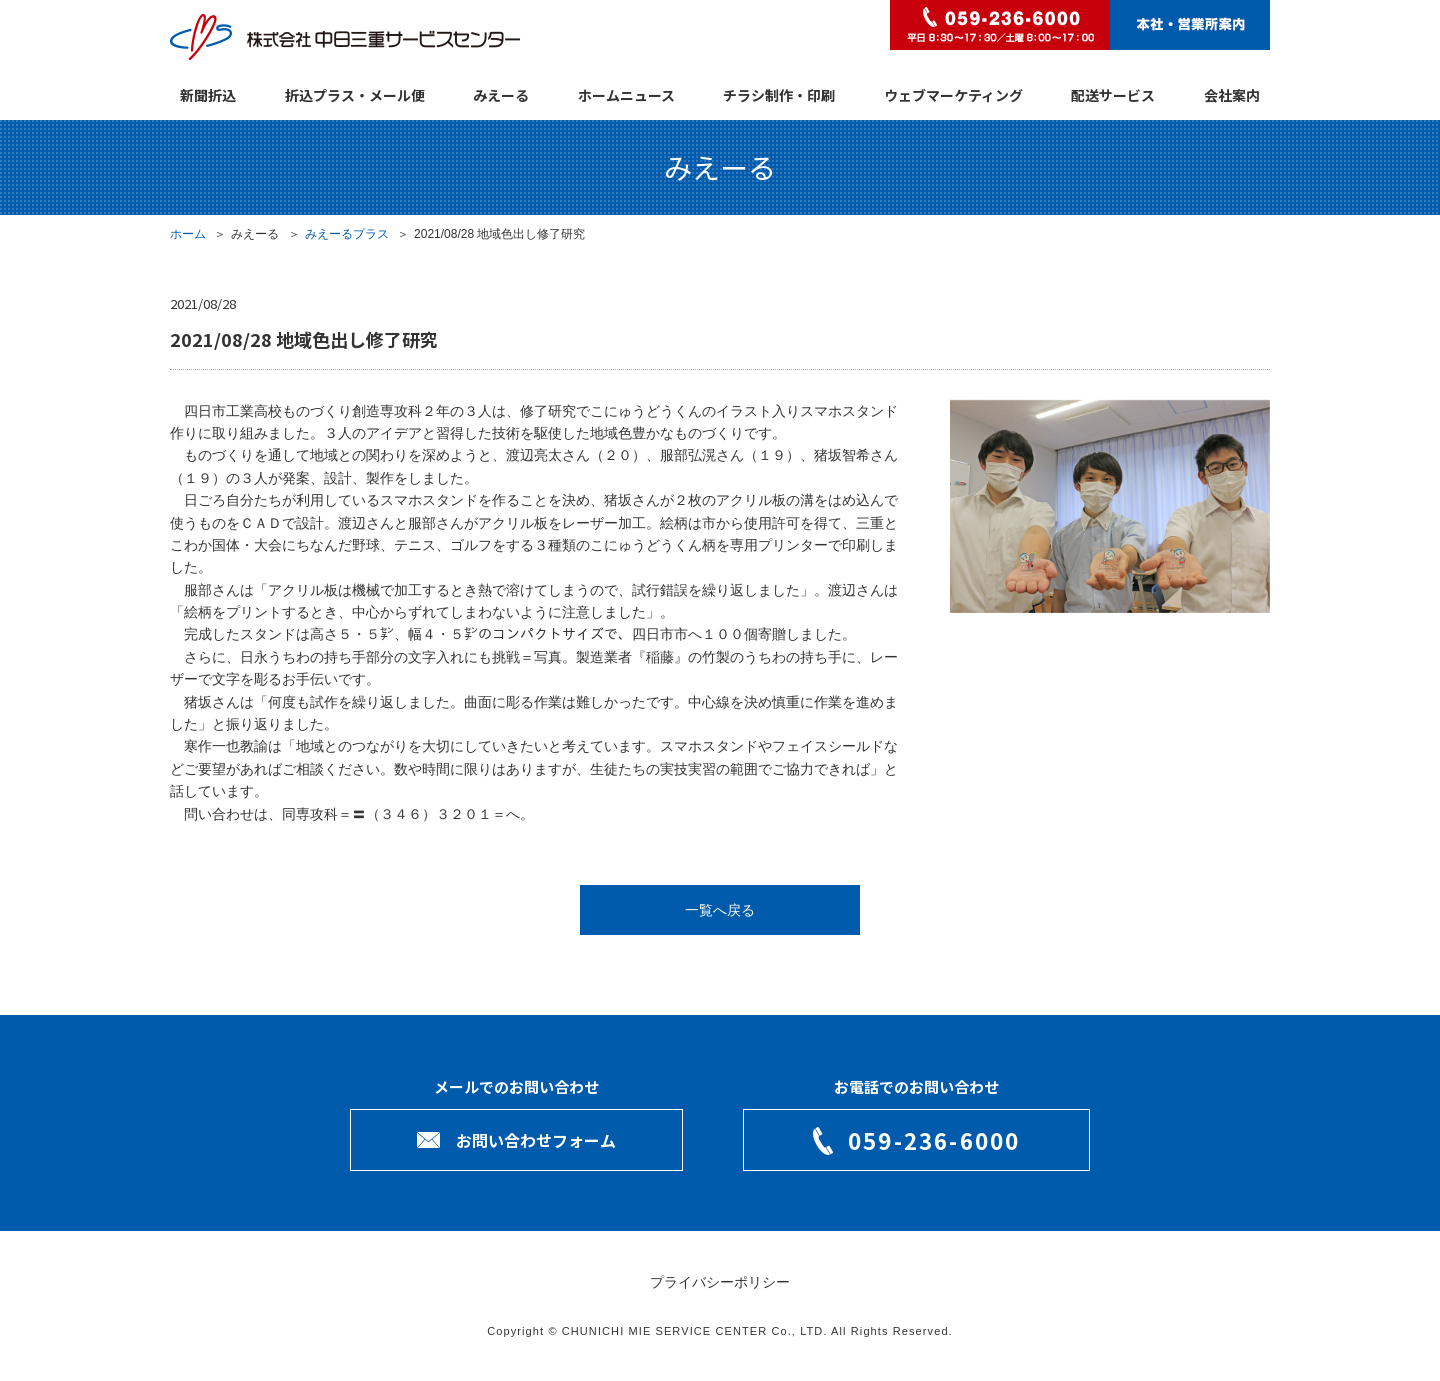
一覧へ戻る (720, 910)
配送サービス (1113, 95)
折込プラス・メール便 (355, 95)
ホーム (188, 234)
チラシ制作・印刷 (779, 95)
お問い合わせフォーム (536, 1140)
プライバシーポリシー (720, 1282)
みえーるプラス (347, 234)
